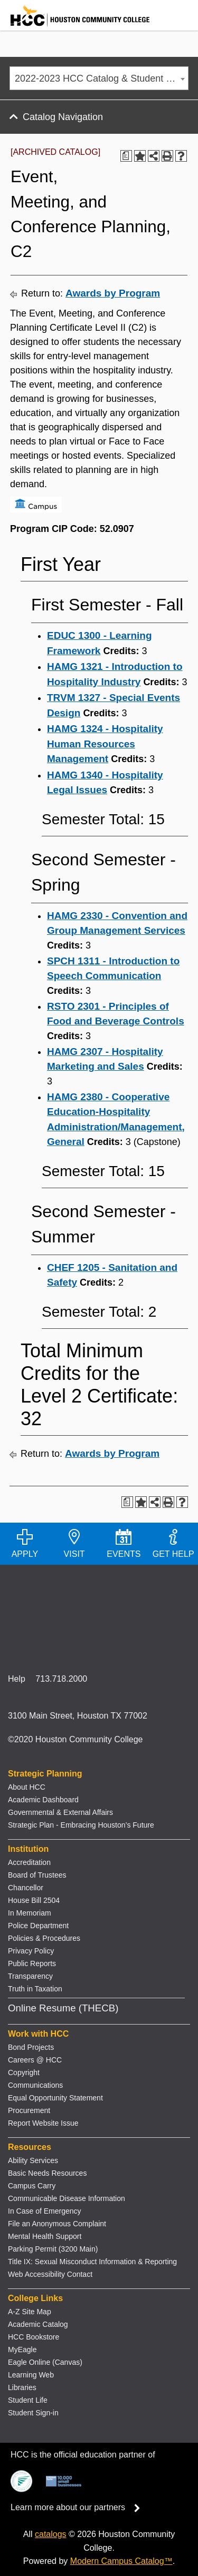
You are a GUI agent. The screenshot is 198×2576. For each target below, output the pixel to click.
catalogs (51, 2534)
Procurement (29, 2110)
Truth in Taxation (35, 1989)
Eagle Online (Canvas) (45, 2362)
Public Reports (32, 1963)
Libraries (22, 2387)
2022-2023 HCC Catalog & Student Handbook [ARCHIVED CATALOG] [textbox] (101, 78)
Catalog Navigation (63, 117)
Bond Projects (31, 2047)
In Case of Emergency (44, 2211)
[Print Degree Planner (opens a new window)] (126, 156)
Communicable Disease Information (66, 2198)
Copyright (24, 2072)
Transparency (30, 1976)
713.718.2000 (61, 1678)
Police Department (38, 1925)
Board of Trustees (37, 1875)
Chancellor (25, 1887)
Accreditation (29, 1862)
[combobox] (99, 78)
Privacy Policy (31, 1951)
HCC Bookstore (33, 2337)
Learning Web (31, 2375)
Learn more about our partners (79, 2507)
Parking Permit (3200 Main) (53, 2249)
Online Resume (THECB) (63, 2008)
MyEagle (22, 2349)
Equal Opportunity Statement (55, 2098)
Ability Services (33, 2160)
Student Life (28, 2400)
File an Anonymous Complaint (57, 2223)
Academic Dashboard (43, 1799)
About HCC (26, 1787)
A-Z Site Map (29, 2311)
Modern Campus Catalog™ (121, 2561)
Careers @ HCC (35, 2060)
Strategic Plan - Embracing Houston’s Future (81, 1825)
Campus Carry (31, 2186)
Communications (35, 2085)
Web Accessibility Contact (50, 2274)
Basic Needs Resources (47, 2173)
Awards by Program (112, 293)
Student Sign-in (33, 2413)
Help (16, 1678)
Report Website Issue (43, 2123)
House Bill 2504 (34, 1900)
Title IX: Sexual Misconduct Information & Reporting (92, 2261)
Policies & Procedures (44, 1938)
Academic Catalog (38, 2324)
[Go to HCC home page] (74, 23)
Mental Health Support (44, 2236)
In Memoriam (29, 1913)
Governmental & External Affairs (60, 1812)
